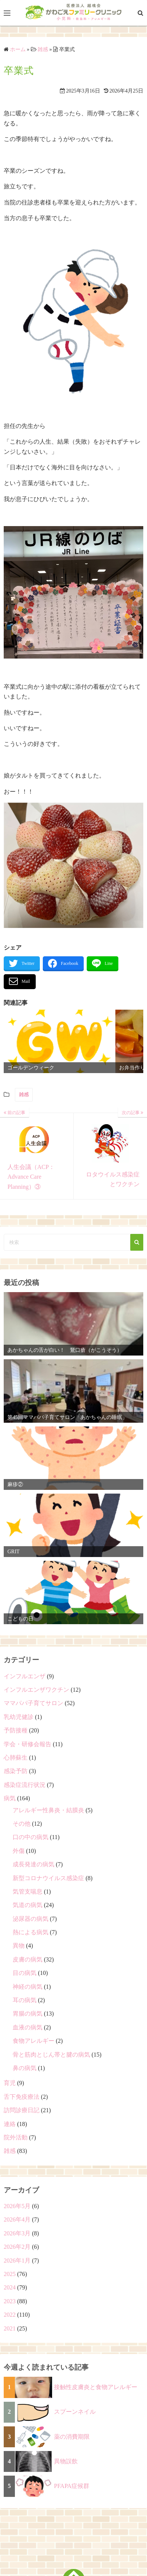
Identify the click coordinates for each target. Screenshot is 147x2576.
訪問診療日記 (21, 2110)
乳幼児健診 (18, 1717)
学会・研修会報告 (27, 1744)
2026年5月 (17, 2206)
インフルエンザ (24, 1676)
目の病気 (24, 1973)
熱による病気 (30, 1932)
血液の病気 (27, 2027)
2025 (10, 2274)
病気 (10, 1798)
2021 (10, 2328)
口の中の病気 (30, 1837)
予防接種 (16, 1730)
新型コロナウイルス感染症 (48, 1878)
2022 (10, 2314)
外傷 (19, 1851)
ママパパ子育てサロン (33, 1703)
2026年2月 (17, 2247)
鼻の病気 (24, 2068)
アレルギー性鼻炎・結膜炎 (48, 1810)
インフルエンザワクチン (36, 1689)
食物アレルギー (33, 2041)
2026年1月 (17, 2260)
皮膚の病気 (27, 1959)
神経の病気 (27, 1986)
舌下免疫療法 (21, 2097)
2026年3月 (17, 2233)
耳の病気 (24, 2000)
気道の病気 (27, 1905)
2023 (10, 2301)
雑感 (24, 1094)
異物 (19, 1945)
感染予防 (16, 1771)
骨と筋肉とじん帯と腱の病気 (51, 2054)
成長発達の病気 (33, 1864)
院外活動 (16, 2137)
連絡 (10, 2124)
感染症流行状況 (24, 1785)
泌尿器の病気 (30, 1919)
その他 (22, 1823)
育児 (10, 2083)
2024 (10, 2287)
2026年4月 (17, 2219)
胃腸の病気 (27, 2013)
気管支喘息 (27, 1891)
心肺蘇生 (16, 1757)
